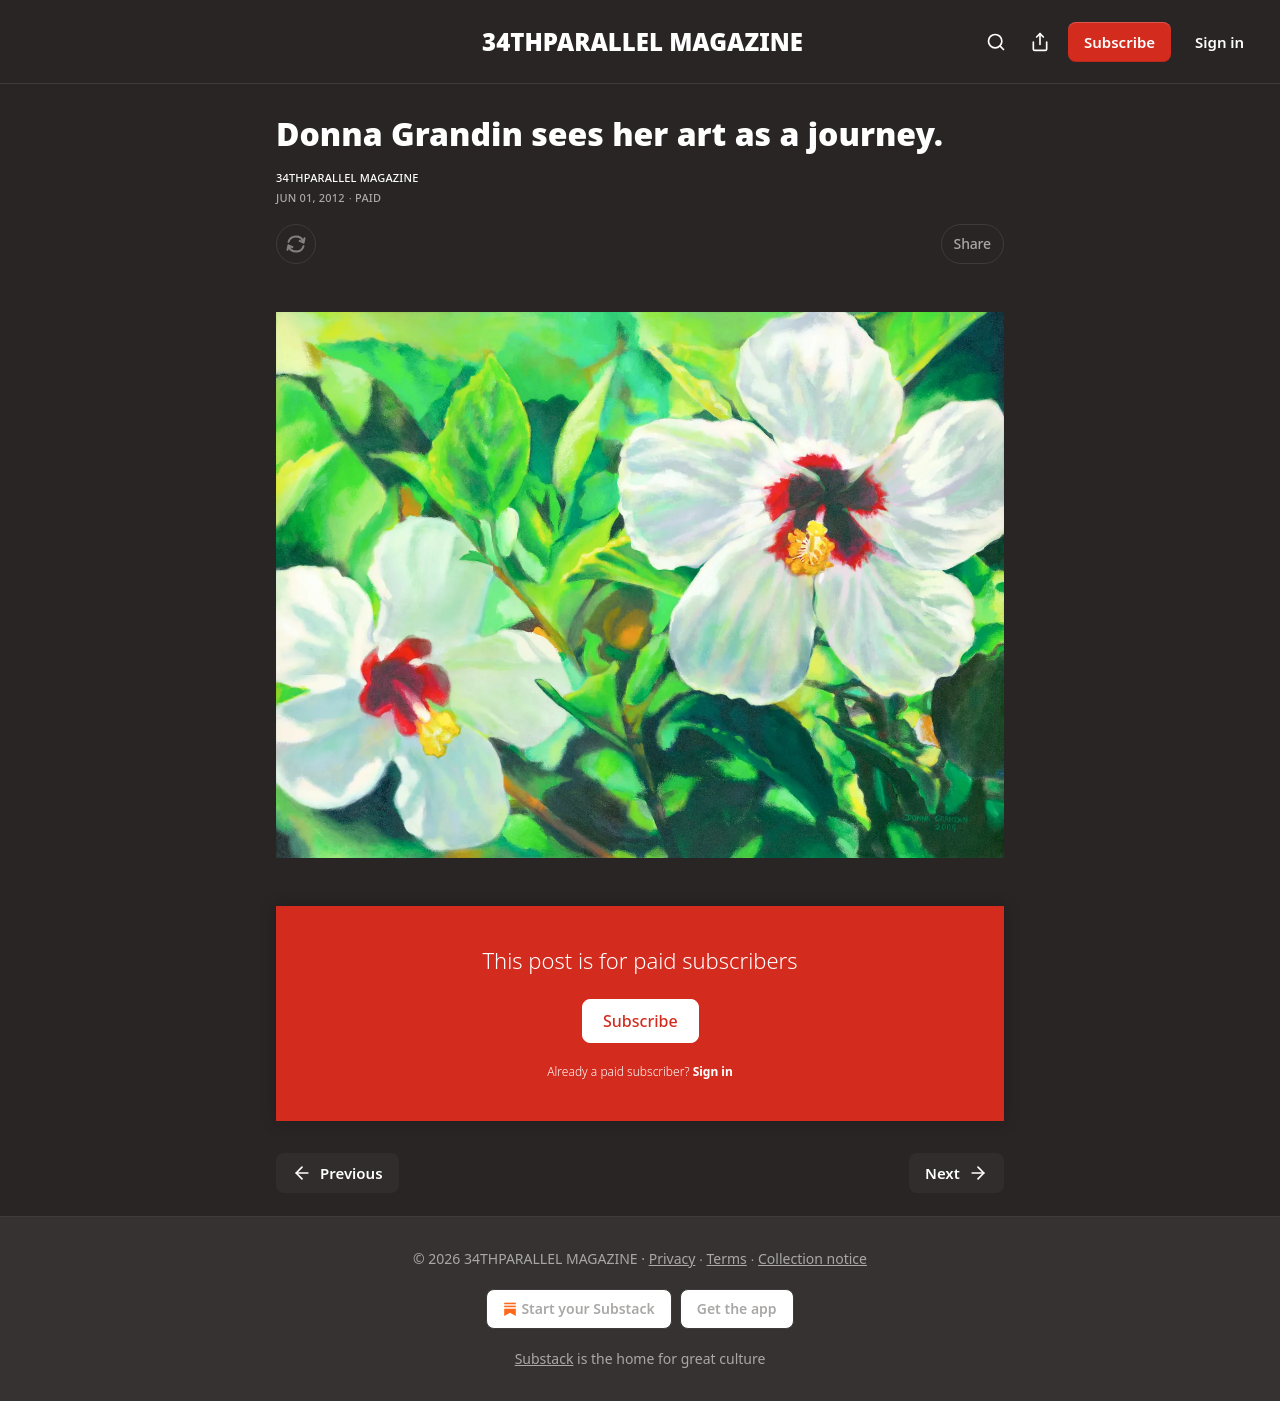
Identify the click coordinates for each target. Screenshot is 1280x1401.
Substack (544, 1358)
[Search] (996, 42)
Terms (727, 1258)
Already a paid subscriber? (639, 1071)
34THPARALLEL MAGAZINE (347, 177)
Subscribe (1119, 42)
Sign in (1219, 42)
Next (956, 1173)
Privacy (672, 1258)
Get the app (737, 1308)
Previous (337, 1173)
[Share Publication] (1040, 42)
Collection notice (812, 1258)
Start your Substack (576, 1309)
